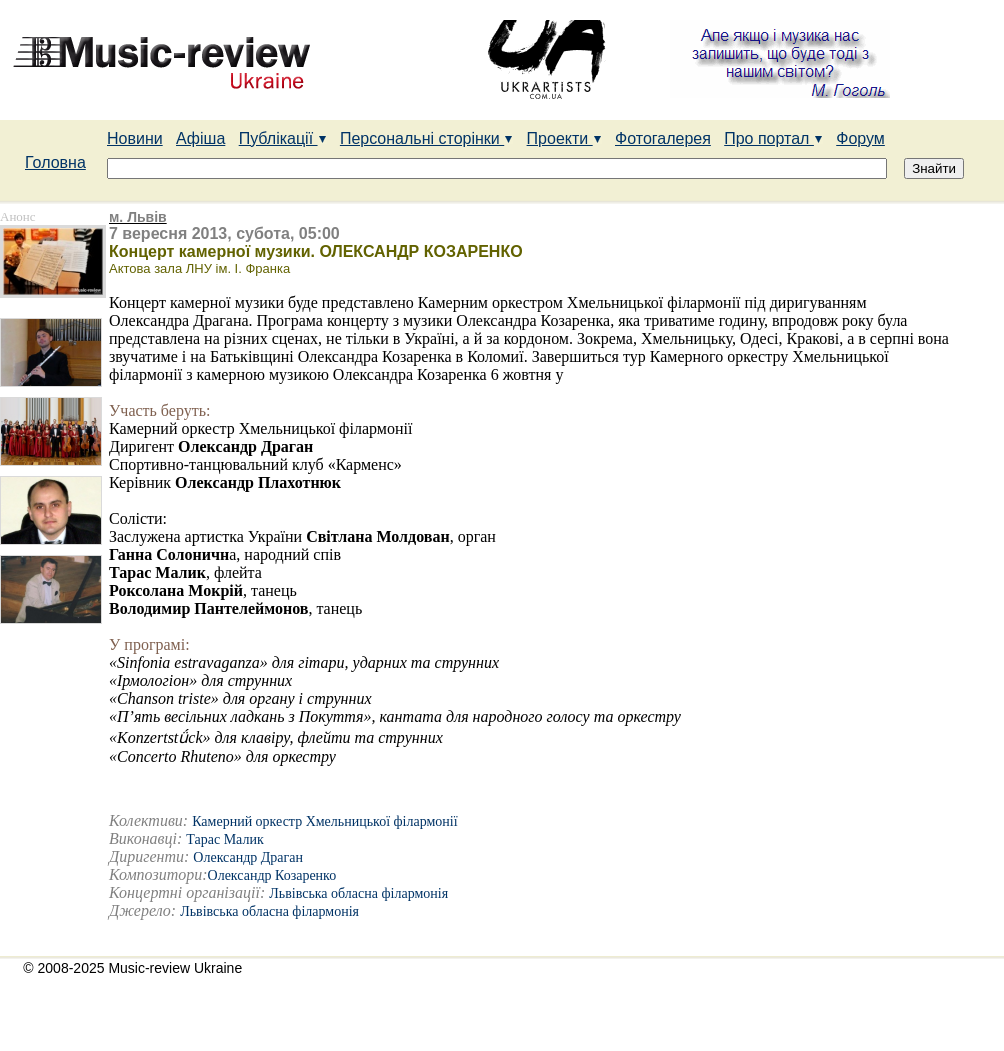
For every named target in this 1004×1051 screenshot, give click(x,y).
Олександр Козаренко (272, 875)
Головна (55, 162)
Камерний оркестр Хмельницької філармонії (324, 821)
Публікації (283, 138)
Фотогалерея (663, 138)
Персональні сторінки (426, 138)
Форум (860, 138)
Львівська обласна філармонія (358, 893)
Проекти (564, 138)
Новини (135, 138)
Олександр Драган (248, 857)
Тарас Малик (224, 839)
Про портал (773, 138)
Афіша (200, 138)
